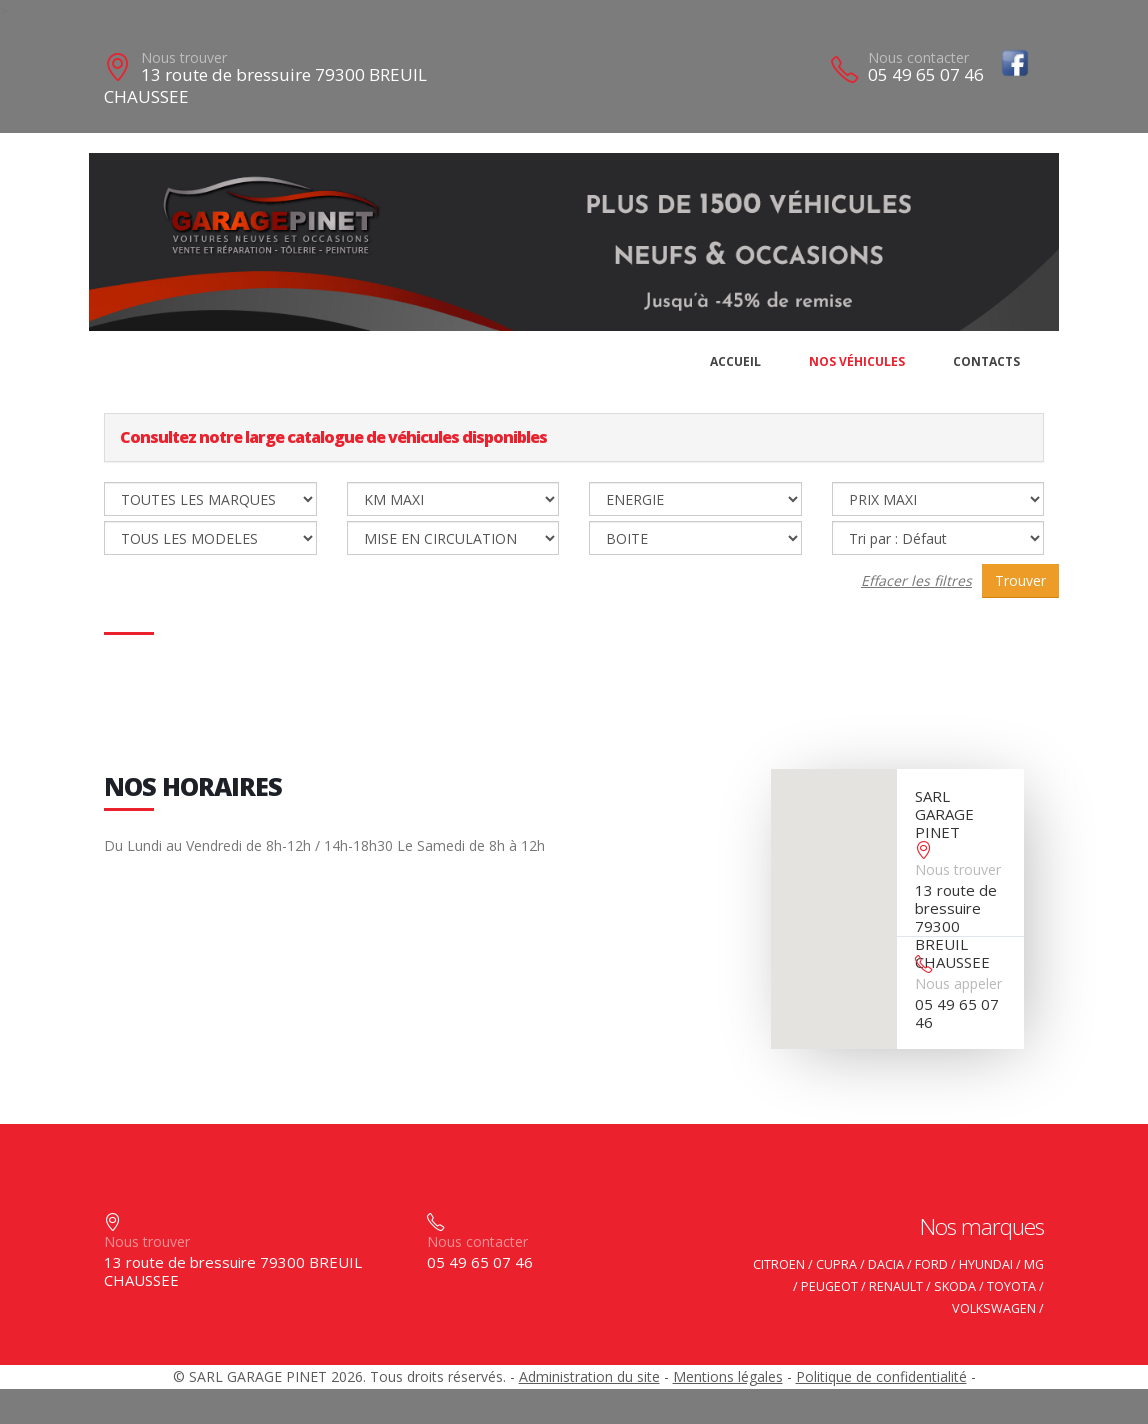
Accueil (735, 361)
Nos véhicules (857, 361)
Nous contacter (918, 57)
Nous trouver (184, 57)
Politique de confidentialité (881, 1376)
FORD (931, 1264)
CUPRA (836, 1264)
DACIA (886, 1264)
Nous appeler (958, 983)
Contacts (986, 361)
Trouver (1020, 580)
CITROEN (779, 1264)
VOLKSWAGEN (994, 1308)
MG (1034, 1264)
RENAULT (896, 1286)
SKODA (955, 1286)
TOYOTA (1011, 1286)
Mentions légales (728, 1376)
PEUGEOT (829, 1286)
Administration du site (589, 1376)
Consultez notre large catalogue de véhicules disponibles (333, 437)
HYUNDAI (986, 1264)
